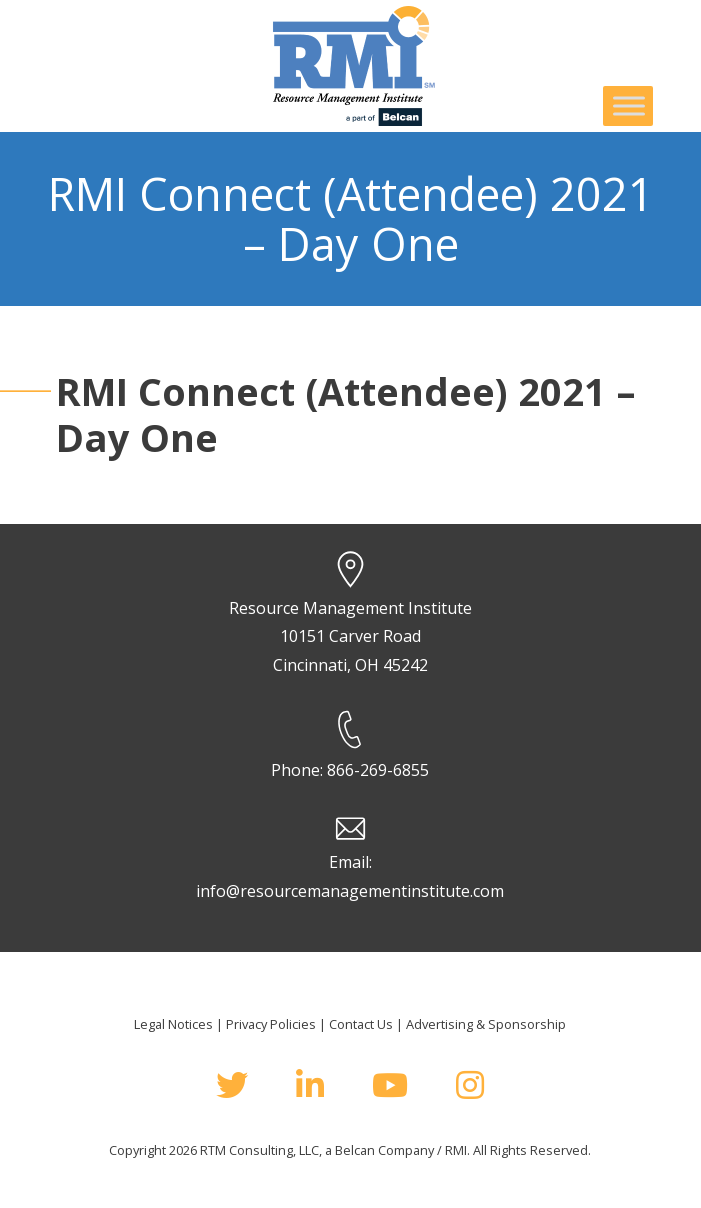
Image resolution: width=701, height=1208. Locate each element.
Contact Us (361, 1024)
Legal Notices (173, 1024)
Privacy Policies (271, 1024)
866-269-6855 (378, 770)
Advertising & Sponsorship (486, 1024)
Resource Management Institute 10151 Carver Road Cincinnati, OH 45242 (350, 637)
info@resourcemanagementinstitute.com (350, 891)
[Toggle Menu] (629, 105)
